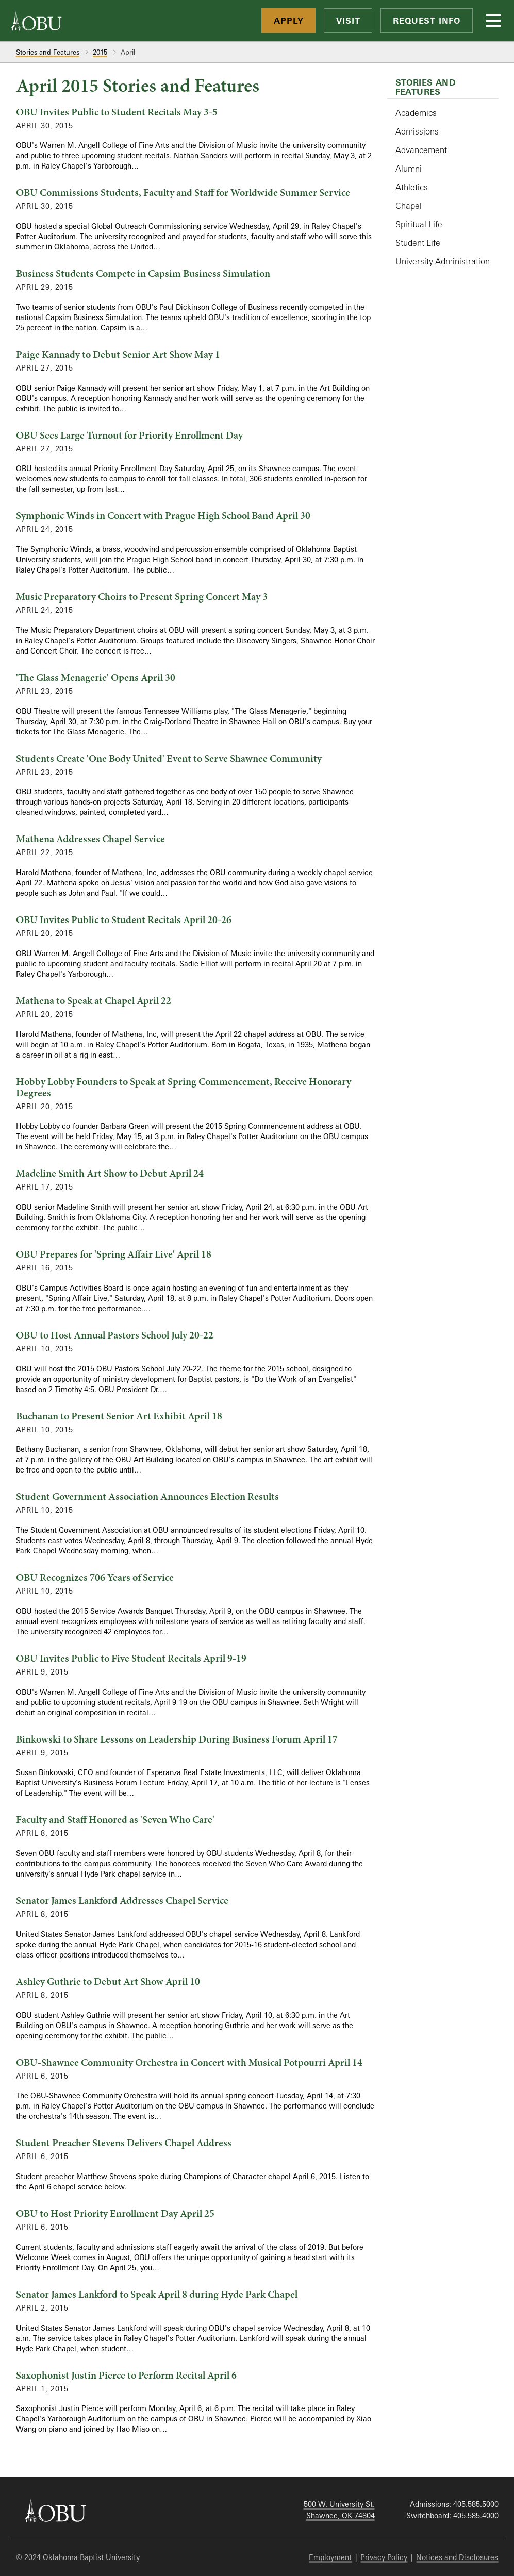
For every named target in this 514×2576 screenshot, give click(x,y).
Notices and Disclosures (457, 2557)
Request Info (426, 20)
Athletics (411, 187)
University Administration (442, 261)
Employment (330, 2557)
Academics (416, 113)
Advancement (421, 150)
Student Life (417, 243)
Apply (288, 20)
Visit (348, 20)
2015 (100, 52)
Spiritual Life (418, 224)
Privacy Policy (383, 2557)
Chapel (408, 205)
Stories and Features (47, 52)
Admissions (417, 131)
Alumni (408, 168)
